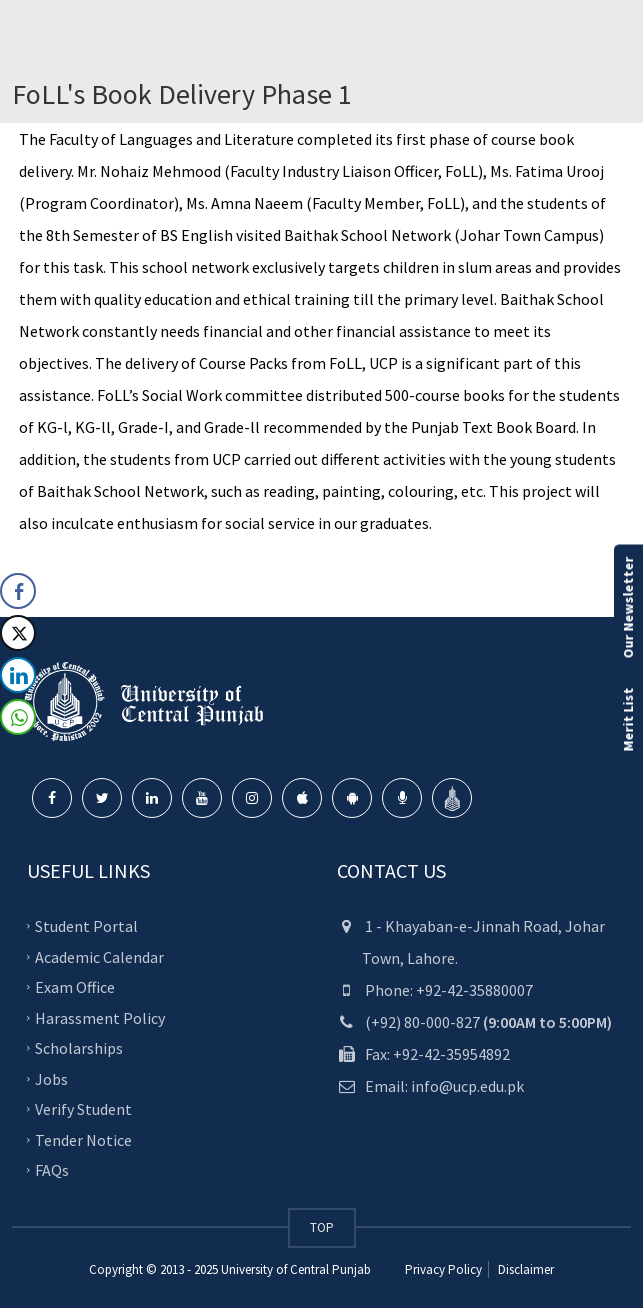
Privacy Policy (443, 1269)
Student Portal (86, 926)
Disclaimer (524, 1269)
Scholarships (79, 1048)
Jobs (51, 1078)
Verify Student (83, 1109)
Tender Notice (83, 1139)
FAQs (52, 1170)
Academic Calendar (99, 956)
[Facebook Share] (18, 591)
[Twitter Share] (18, 633)
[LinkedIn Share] (18, 675)
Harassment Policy (100, 1017)
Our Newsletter (628, 608)
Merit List (628, 720)
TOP (322, 1227)
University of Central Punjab (296, 1269)
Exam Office (75, 987)
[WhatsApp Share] (18, 717)
